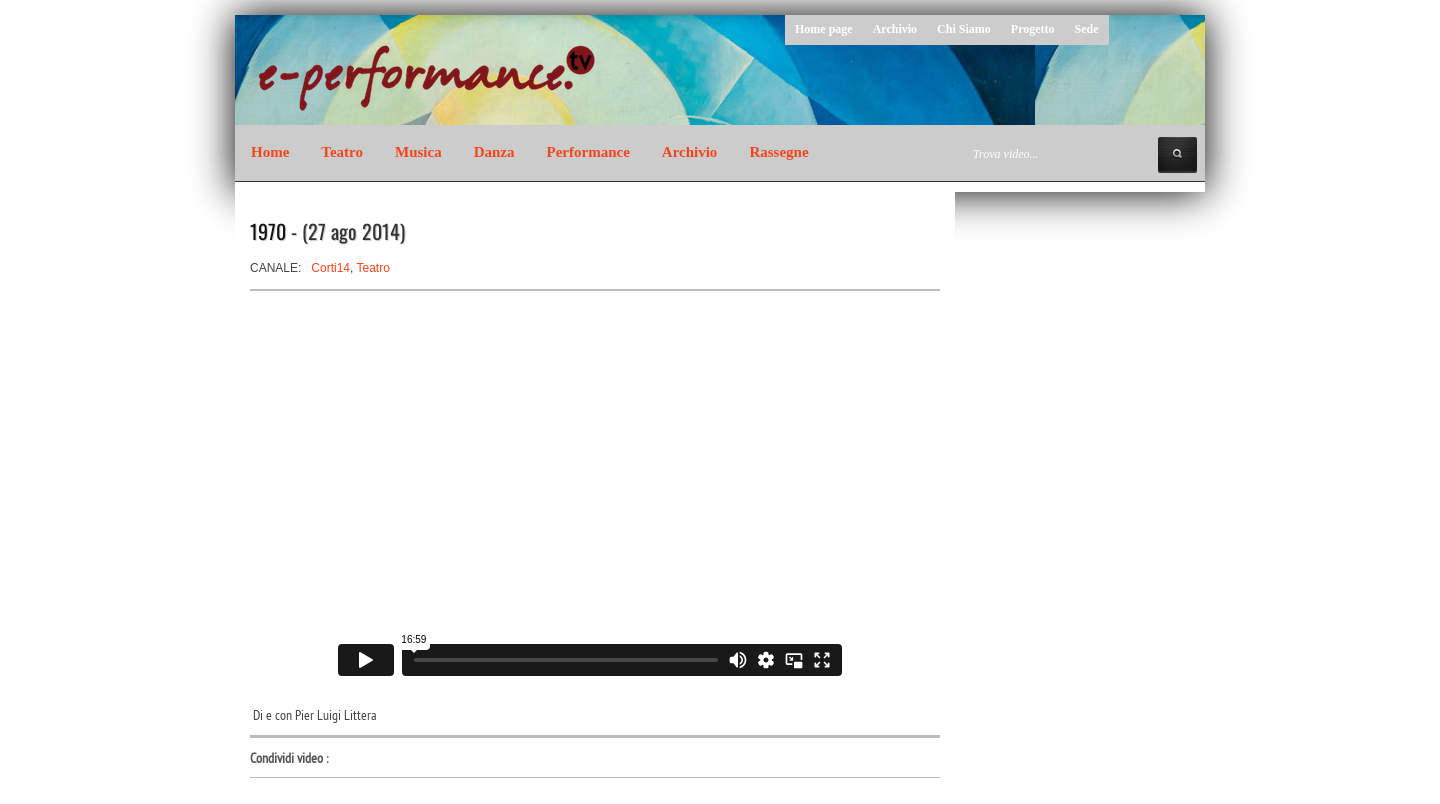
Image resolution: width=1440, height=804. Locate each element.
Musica (418, 152)
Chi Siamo (964, 29)
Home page (824, 29)
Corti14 (330, 268)
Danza (494, 152)
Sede (1087, 29)
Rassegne (778, 152)
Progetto (1033, 29)
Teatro (342, 152)
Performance (588, 152)
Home (270, 152)
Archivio (895, 29)
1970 (268, 231)
